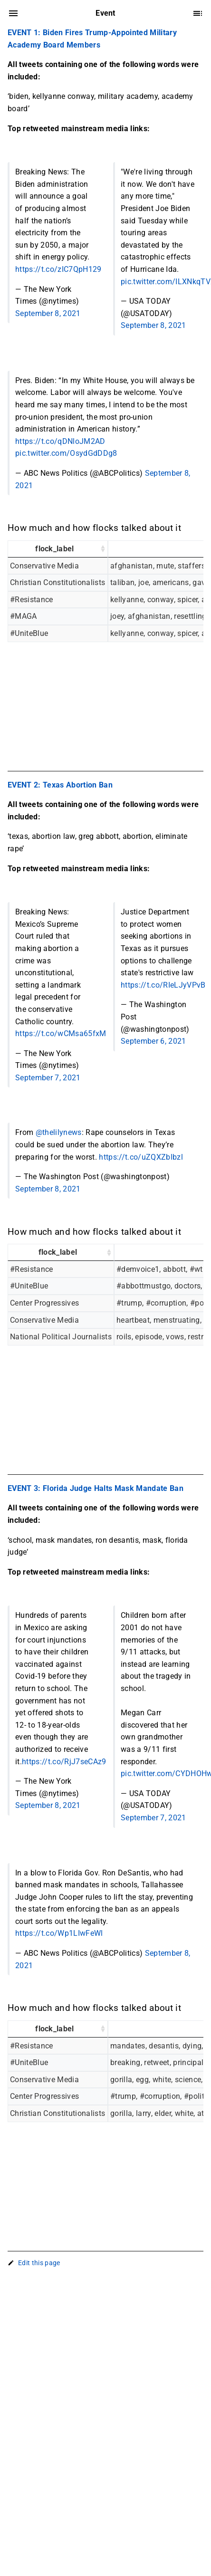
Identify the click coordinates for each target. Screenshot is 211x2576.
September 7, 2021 (48, 1077)
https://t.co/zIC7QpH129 (58, 269)
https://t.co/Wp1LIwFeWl (59, 1933)
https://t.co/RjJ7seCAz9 (64, 1761)
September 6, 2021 (153, 1041)
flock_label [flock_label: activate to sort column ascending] (54, 548)
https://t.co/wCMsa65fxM (60, 1033)
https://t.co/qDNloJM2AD (60, 441)
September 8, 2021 (48, 313)
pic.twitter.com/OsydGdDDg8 (66, 453)
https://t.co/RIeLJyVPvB (163, 985)
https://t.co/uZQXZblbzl (141, 1157)
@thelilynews (59, 1132)
